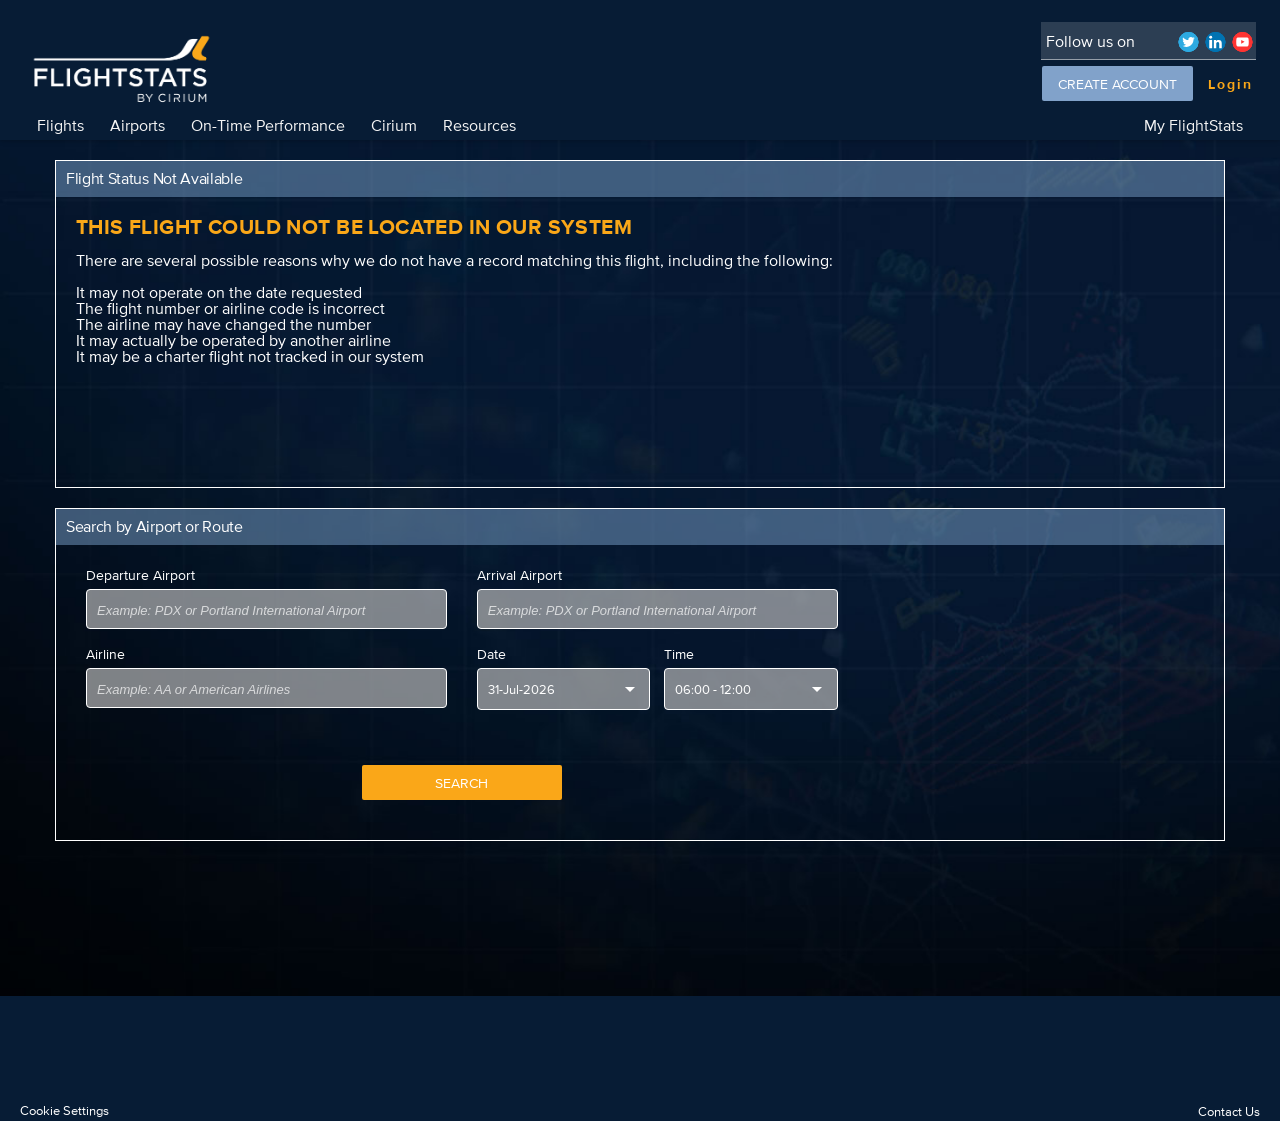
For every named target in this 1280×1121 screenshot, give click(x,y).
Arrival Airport (519, 575)
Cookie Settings (64, 1110)
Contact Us (1229, 1111)
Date (491, 654)
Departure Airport (140, 575)
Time (679, 654)
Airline (105, 654)
